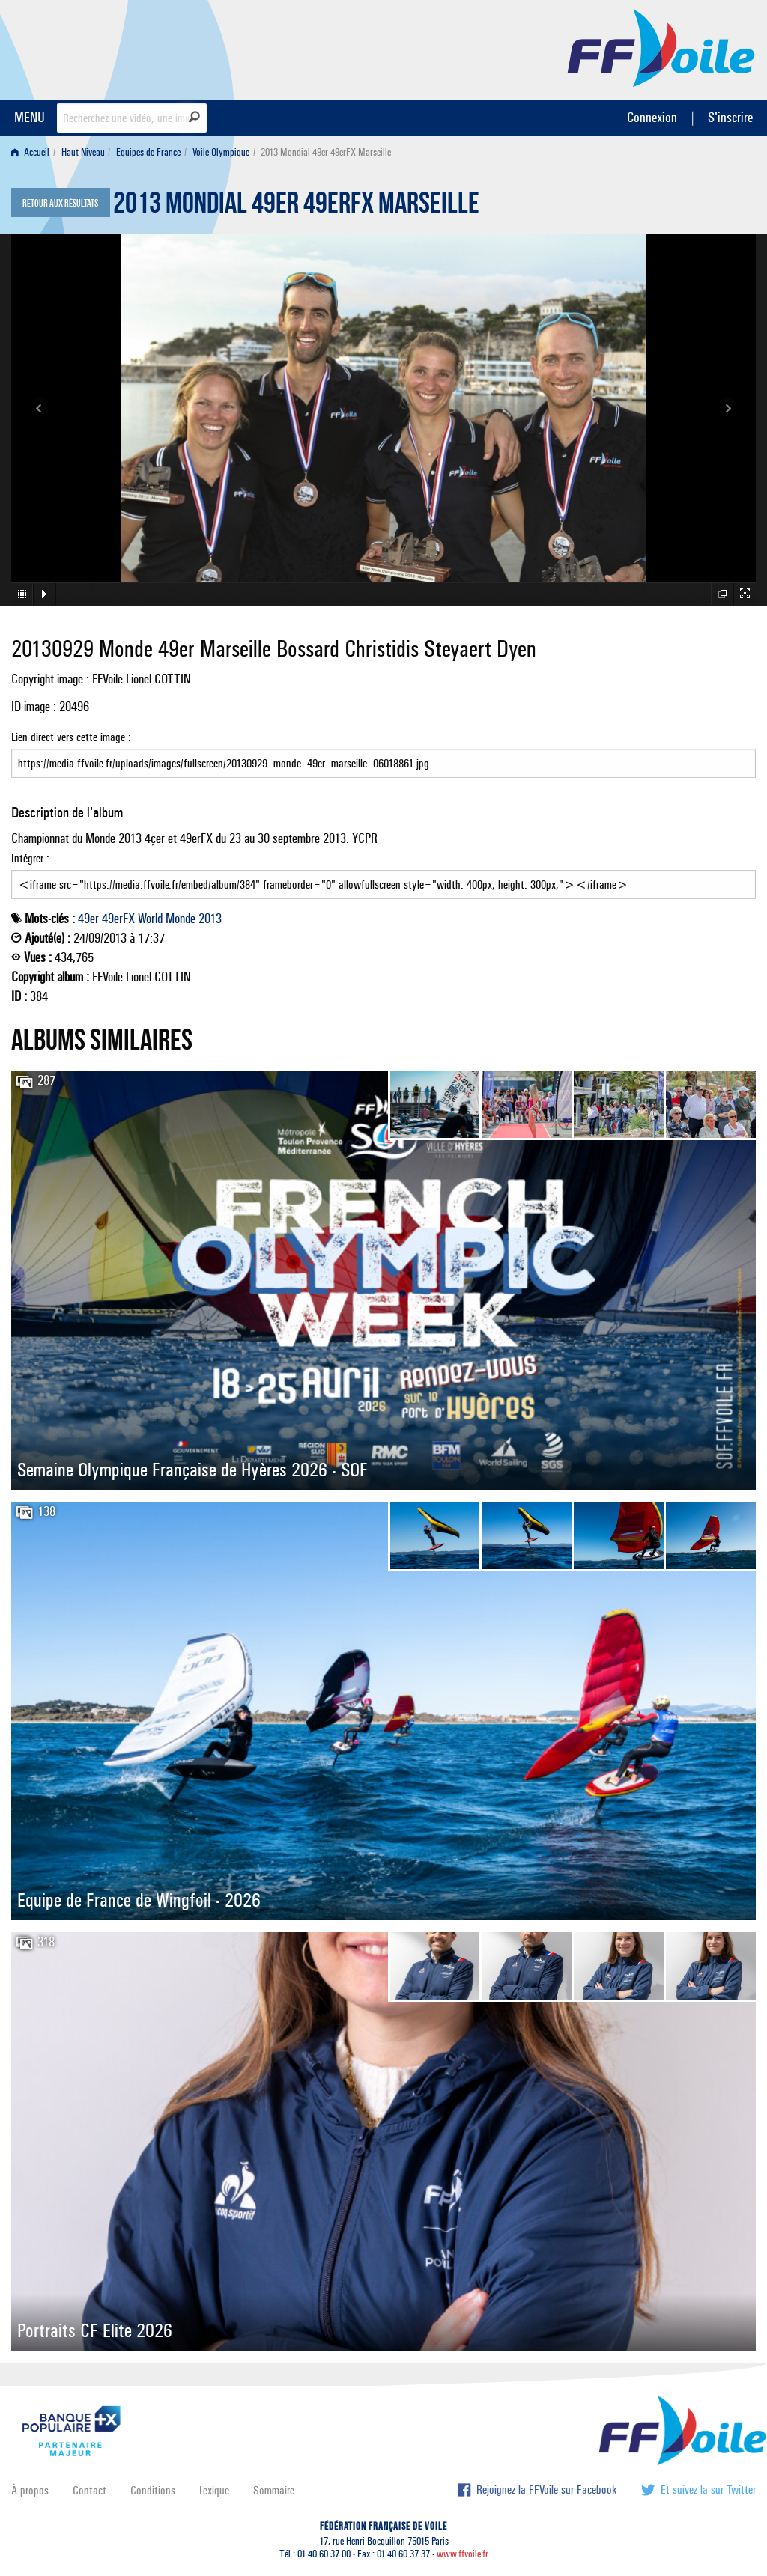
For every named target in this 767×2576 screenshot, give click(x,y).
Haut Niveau (83, 152)
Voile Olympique (220, 152)
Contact (89, 2490)
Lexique (214, 2490)
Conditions (152, 2490)
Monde (180, 918)
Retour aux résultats (60, 203)
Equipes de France (148, 152)
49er (88, 918)
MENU (29, 117)
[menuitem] (33, 152)
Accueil (30, 152)
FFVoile (661, 47)
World (150, 918)
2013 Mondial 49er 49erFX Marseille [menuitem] (326, 152)
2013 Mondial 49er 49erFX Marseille (296, 207)
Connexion (652, 117)
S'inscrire (730, 117)
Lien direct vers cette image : (383, 754)
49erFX (118, 918)
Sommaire (273, 2490)
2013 (210, 918)
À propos (30, 2490)
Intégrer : (383, 875)
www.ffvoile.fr (462, 2554)
